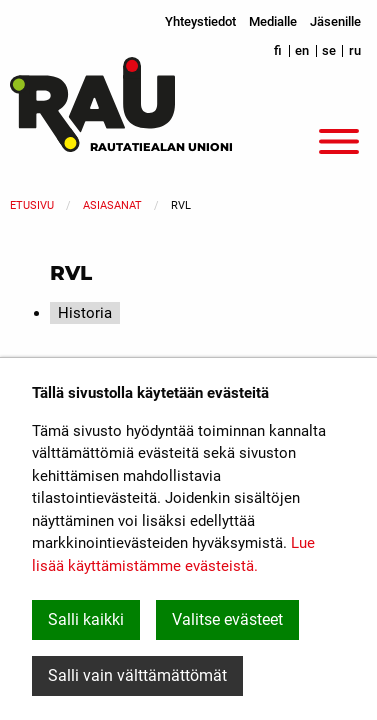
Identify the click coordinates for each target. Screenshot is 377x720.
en (302, 50)
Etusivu (32, 205)
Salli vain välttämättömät (137, 675)
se (329, 50)
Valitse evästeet (227, 619)
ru (355, 50)
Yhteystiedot (200, 21)
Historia (85, 313)
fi (278, 50)
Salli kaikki (86, 619)
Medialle (273, 21)
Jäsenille (335, 21)
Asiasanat (112, 205)
